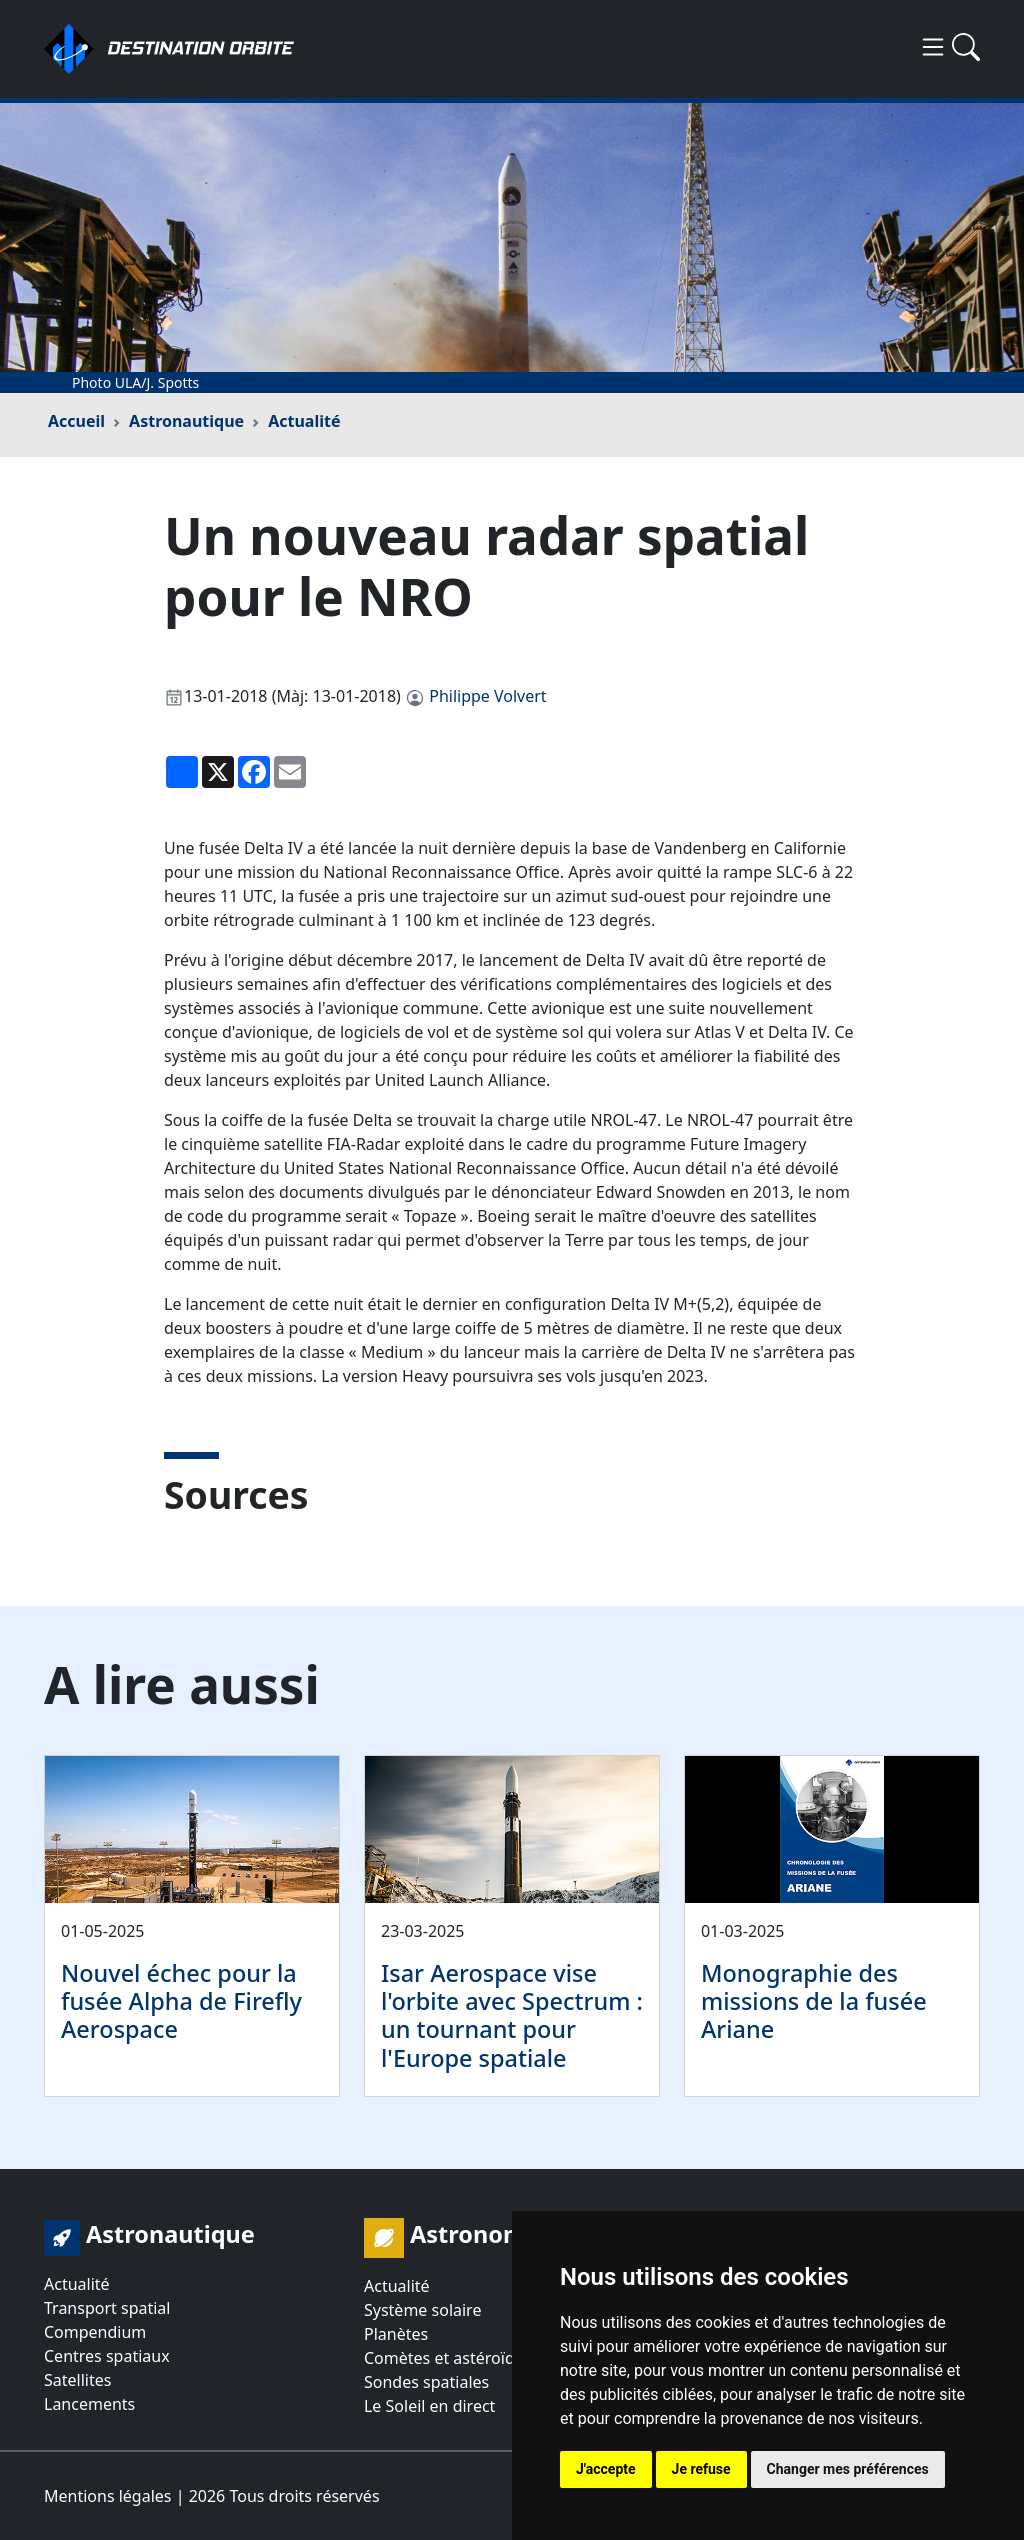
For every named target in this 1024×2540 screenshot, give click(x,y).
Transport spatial (107, 2308)
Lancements (89, 2404)
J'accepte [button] (606, 2469)
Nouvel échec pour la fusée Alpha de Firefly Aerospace (181, 2001)
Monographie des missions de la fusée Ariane (814, 2001)
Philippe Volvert (487, 696)
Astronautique (186, 421)
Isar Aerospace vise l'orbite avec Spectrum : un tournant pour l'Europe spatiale (512, 2015)
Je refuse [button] (701, 2469)
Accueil (76, 421)
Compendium (95, 2332)
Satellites (77, 2380)
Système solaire (422, 2310)
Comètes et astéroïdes (447, 2358)
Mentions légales (108, 2496)
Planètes (396, 2334)
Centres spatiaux (107, 2356)
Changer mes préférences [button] (848, 2469)
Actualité (304, 421)
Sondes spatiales (426, 2382)
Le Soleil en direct (429, 2406)
